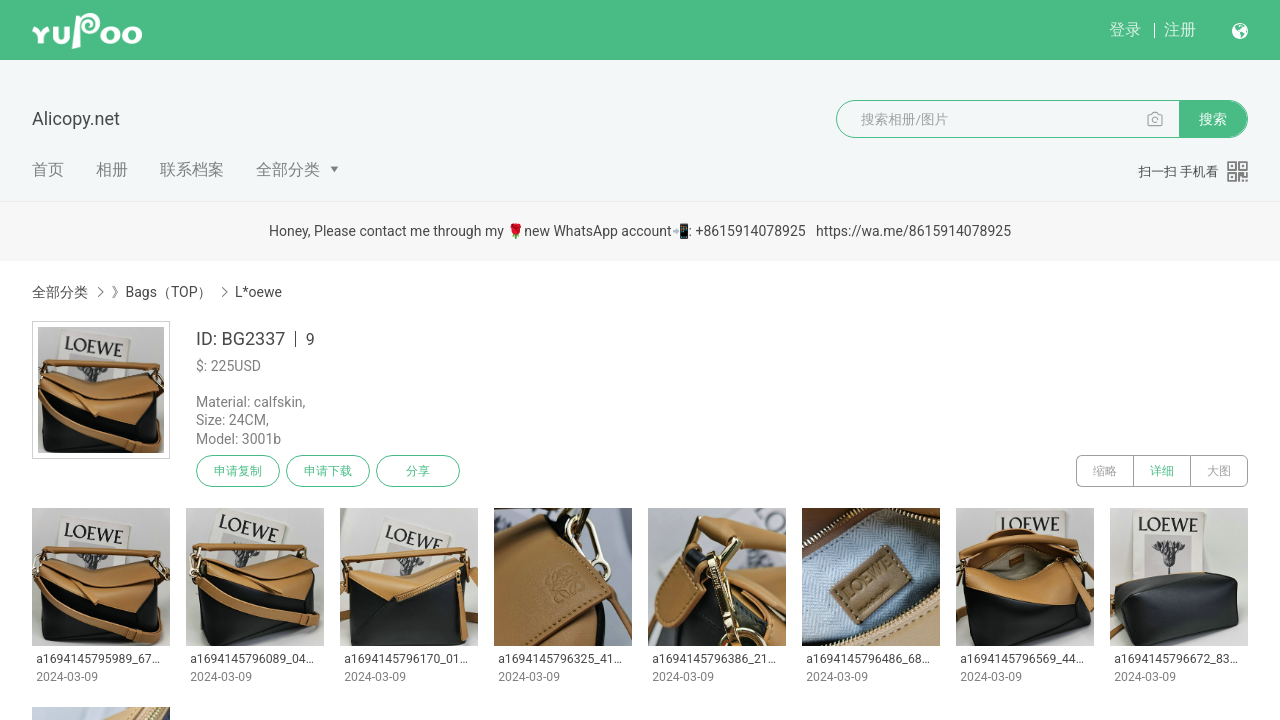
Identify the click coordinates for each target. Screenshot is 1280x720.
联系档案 (192, 169)
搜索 (1213, 119)
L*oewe (258, 292)
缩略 (1105, 471)
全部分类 (288, 169)
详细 (1162, 471)
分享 (418, 471)
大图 (1219, 471)
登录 (1125, 29)
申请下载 (328, 471)
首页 (48, 169)
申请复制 (238, 471)
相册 (112, 169)
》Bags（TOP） (161, 292)
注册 (1180, 29)
